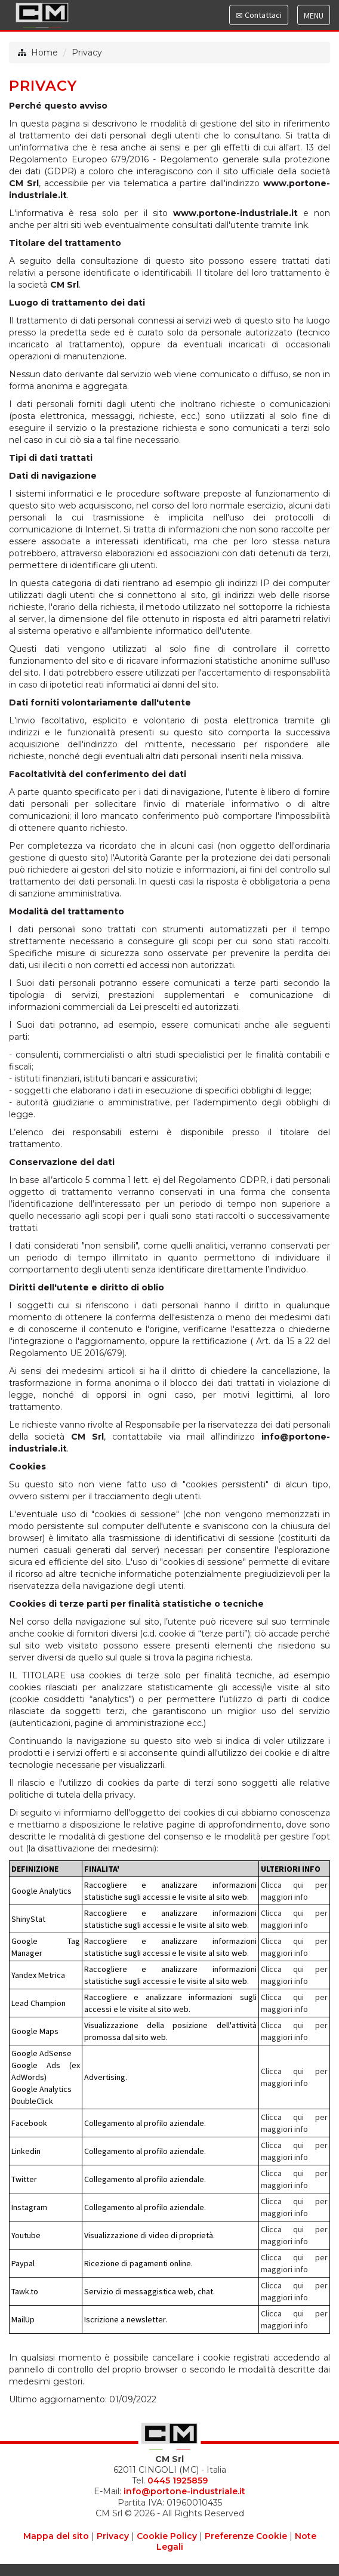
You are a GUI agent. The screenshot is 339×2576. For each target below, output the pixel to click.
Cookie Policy (167, 2536)
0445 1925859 (177, 2480)
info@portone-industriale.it (184, 2491)
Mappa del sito (56, 2536)
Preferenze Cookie (246, 2536)
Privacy (87, 52)
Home (44, 52)
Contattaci (258, 16)
